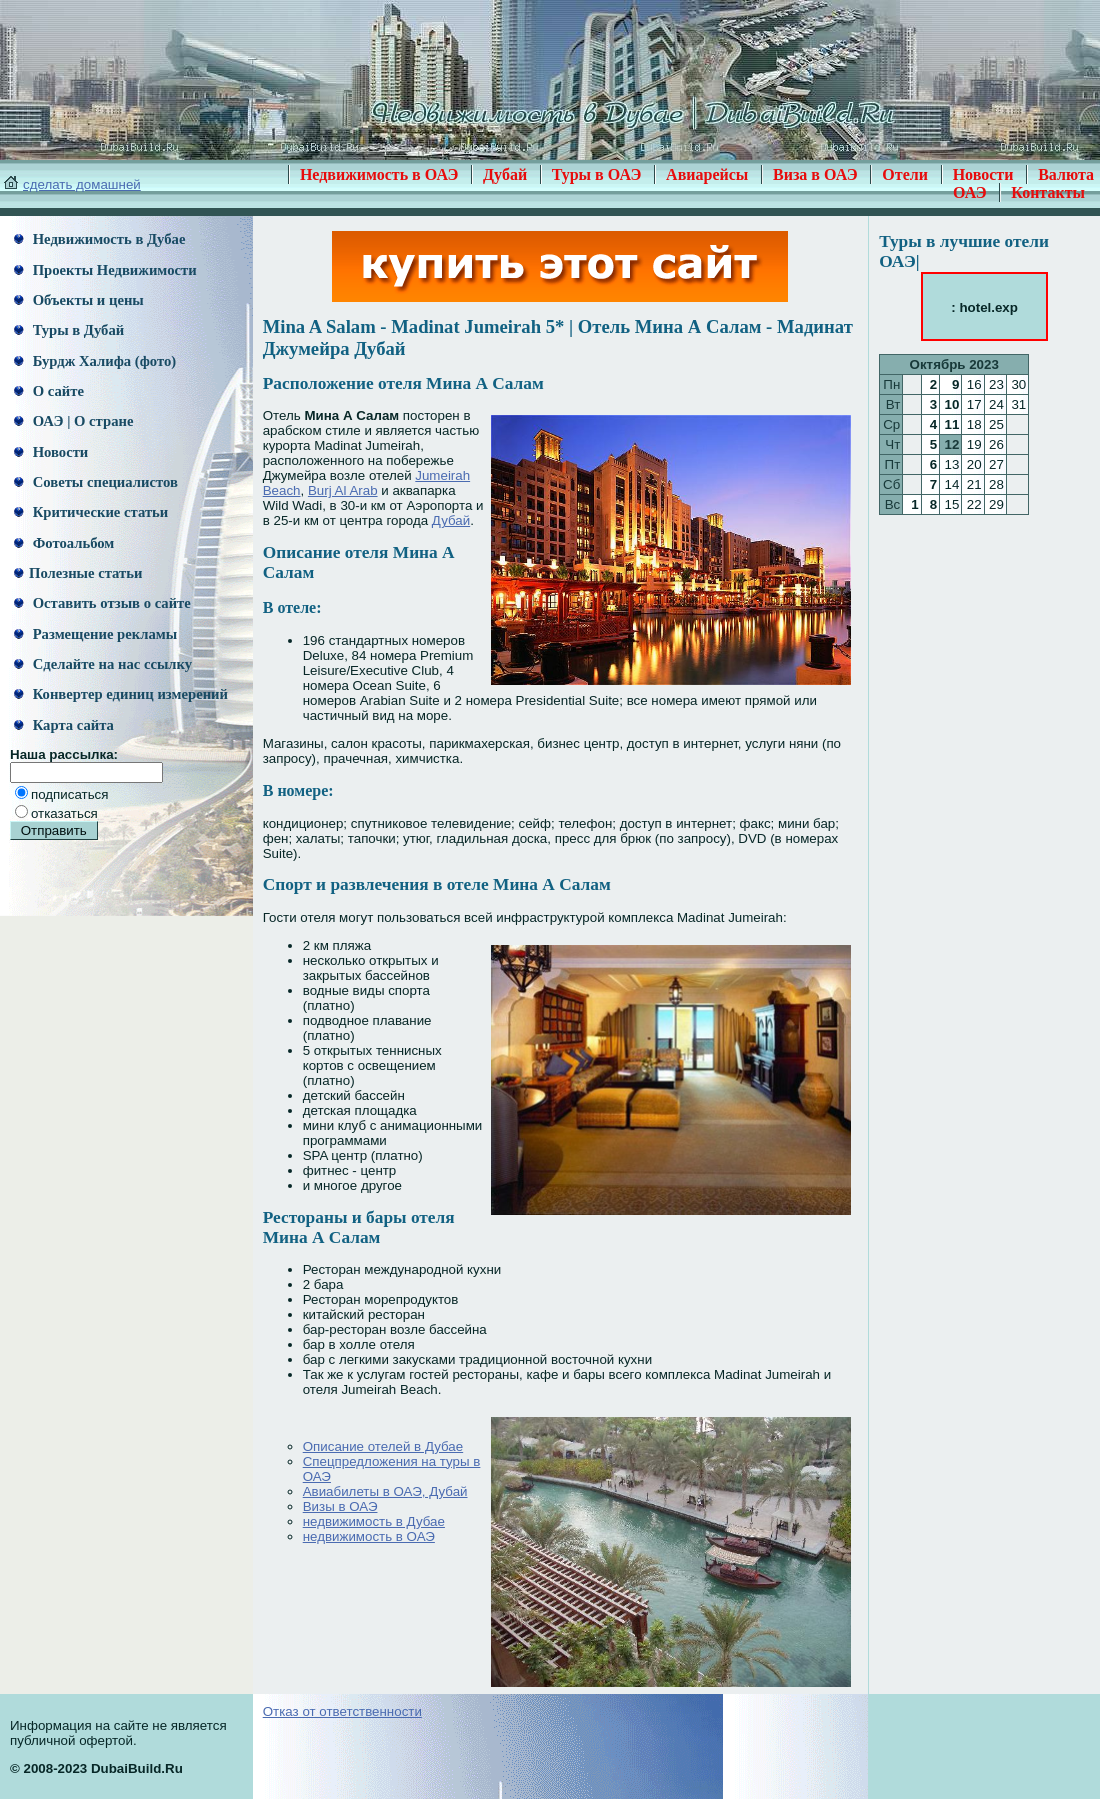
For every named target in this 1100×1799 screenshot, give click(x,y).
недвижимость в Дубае (374, 1521)
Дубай (505, 174)
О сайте (49, 391)
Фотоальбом (64, 543)
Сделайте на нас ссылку (103, 664)
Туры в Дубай (69, 330)
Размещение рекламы (95, 634)
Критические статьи (91, 512)
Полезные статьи (78, 573)
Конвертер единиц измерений (121, 694)
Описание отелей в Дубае (383, 1446)
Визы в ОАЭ (340, 1506)
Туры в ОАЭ (597, 174)
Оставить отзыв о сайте (102, 603)
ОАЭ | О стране (73, 421)
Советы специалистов (96, 482)
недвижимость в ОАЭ (369, 1536)
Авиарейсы (707, 174)
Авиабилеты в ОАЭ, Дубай (385, 1491)
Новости (983, 174)
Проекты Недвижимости (105, 270)
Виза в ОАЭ (815, 174)
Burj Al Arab (343, 490)
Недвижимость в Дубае (99, 239)
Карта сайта (64, 725)
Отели (905, 174)
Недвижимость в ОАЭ (379, 174)
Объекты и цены (79, 300)
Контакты (1048, 192)
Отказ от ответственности (342, 1711)
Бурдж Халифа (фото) (95, 361)
